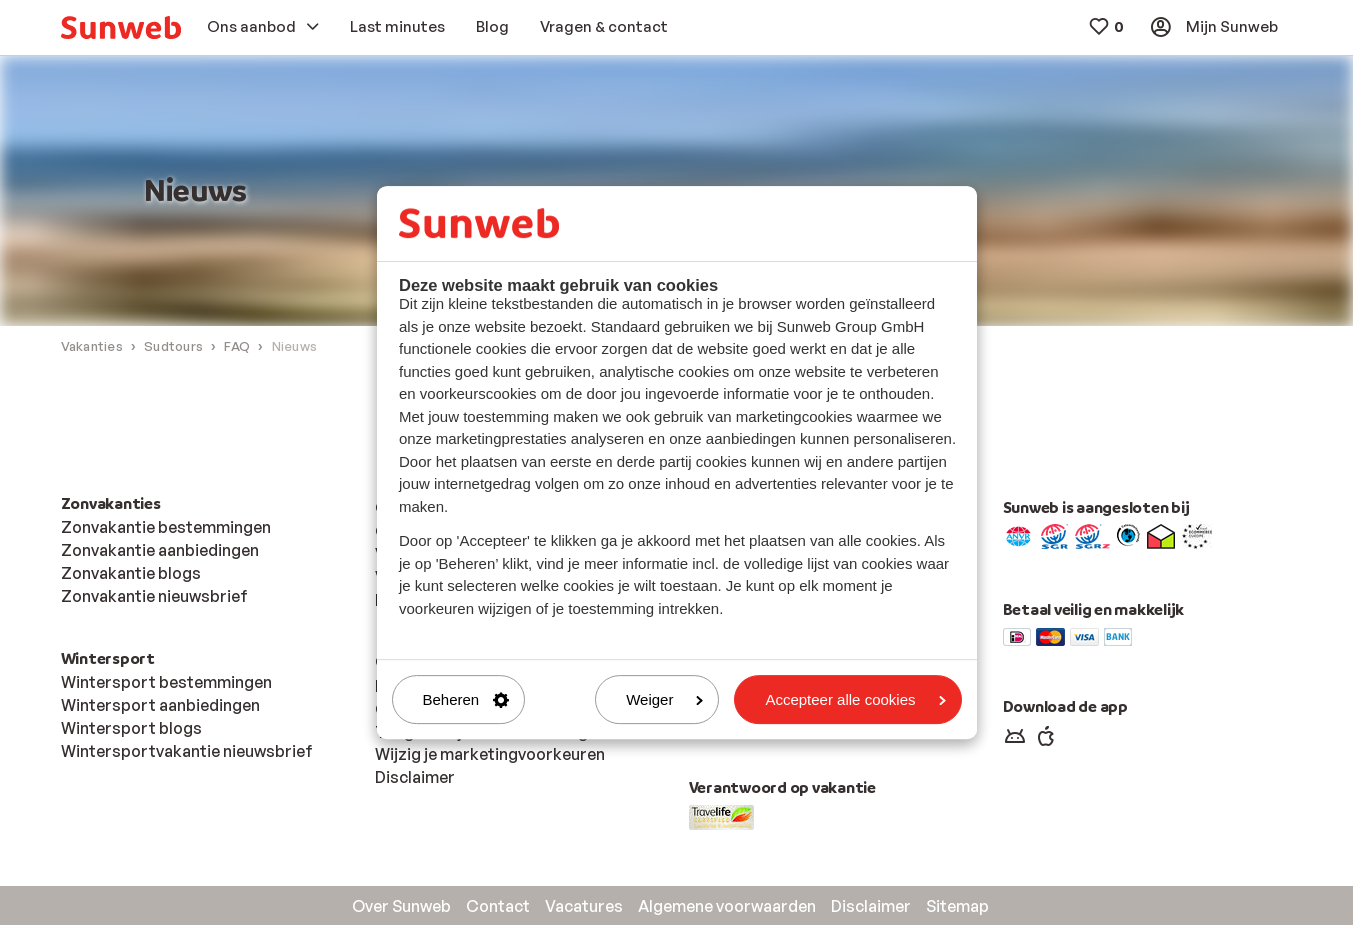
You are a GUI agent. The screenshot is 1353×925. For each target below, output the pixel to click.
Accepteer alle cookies (855, 699)
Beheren (466, 699)
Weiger (664, 699)
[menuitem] (121, 27)
